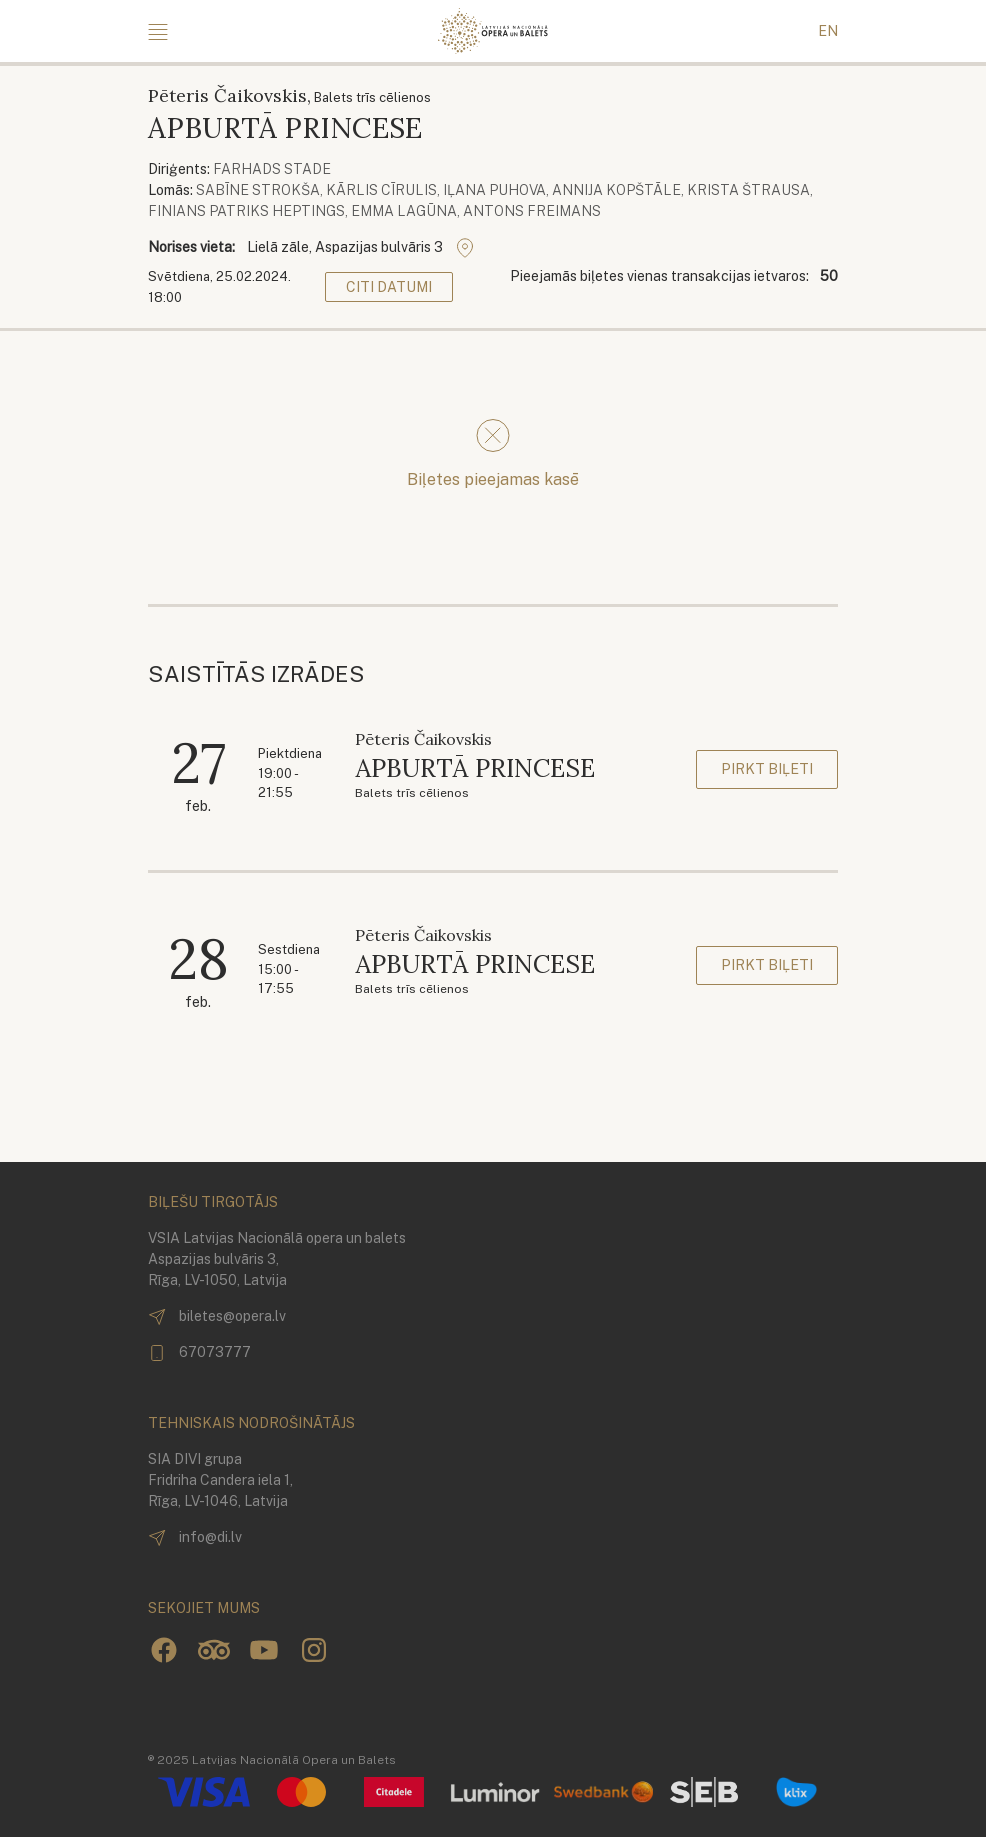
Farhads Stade (272, 169)
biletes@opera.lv (217, 1317)
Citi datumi (389, 287)
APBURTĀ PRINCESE (475, 768)
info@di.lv (195, 1538)
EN (828, 31)
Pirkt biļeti (767, 769)
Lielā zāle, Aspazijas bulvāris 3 (361, 248)
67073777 (199, 1353)
